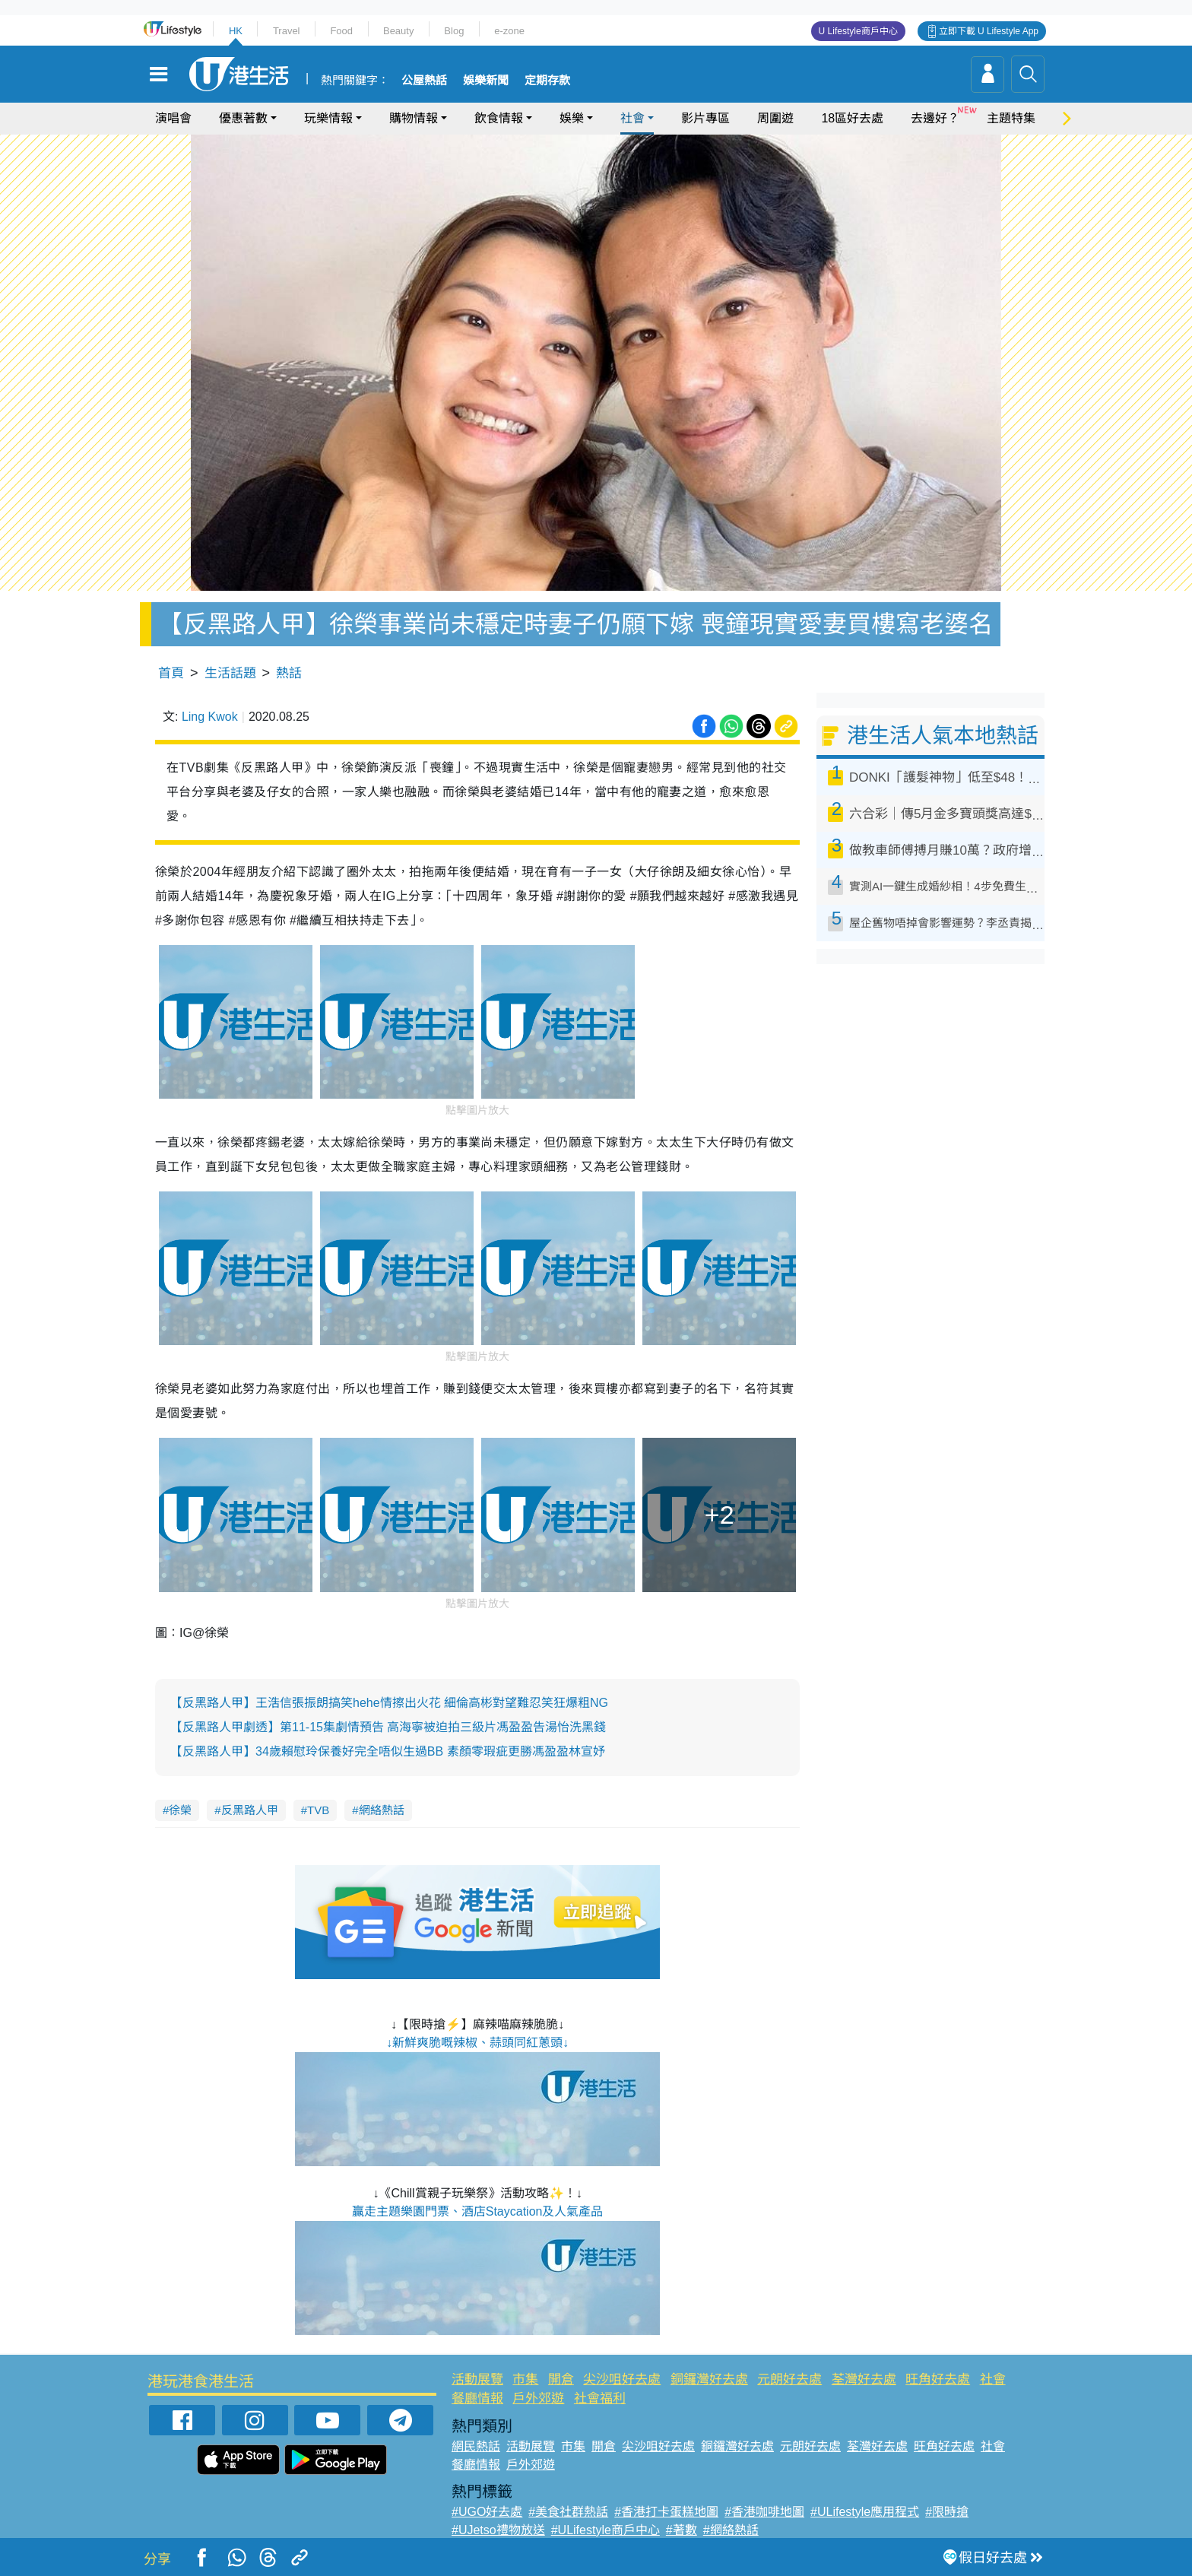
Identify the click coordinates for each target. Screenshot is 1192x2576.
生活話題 (230, 673)
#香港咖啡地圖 (764, 2511)
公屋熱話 (424, 81)
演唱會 (173, 118)
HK (236, 30)
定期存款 (547, 81)
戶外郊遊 (538, 2398)
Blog (454, 30)
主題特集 (1011, 118)
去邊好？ (935, 118)
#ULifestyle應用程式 (864, 2511)
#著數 (681, 2530)
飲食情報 (498, 118)
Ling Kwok (210, 716)
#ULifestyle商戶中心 (605, 2530)
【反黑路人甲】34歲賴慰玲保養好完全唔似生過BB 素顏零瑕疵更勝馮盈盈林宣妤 (387, 1751)
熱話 (289, 673)
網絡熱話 (381, 1810)
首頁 (171, 673)
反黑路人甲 (249, 1810)
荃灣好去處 (864, 2379)
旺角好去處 (937, 2379)
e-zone (509, 30)
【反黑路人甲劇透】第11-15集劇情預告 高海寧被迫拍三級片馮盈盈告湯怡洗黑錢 (388, 1727)
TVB (318, 1810)
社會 (632, 118)
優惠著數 (243, 118)
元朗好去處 (789, 2379)
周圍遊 (775, 118)
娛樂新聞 (486, 81)
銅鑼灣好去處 (709, 2379)
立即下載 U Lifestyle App (988, 31)
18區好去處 (852, 118)
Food (341, 30)
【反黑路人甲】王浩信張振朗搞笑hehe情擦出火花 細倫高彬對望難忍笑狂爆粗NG (389, 1702)
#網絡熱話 (731, 2530)
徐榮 (180, 1810)
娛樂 (572, 118)
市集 (525, 2379)
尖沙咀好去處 (622, 2379)
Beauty (398, 30)
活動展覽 (477, 2379)
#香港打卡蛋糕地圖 (666, 2511)
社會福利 (600, 2398)
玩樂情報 (328, 118)
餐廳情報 (477, 2398)
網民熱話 (476, 2446)
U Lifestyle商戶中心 (858, 31)
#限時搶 (946, 2511)
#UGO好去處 (487, 2511)
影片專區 (705, 118)
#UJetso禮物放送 (498, 2530)
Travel (286, 30)
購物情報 (413, 118)
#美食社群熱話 (568, 2511)
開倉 (561, 2379)
